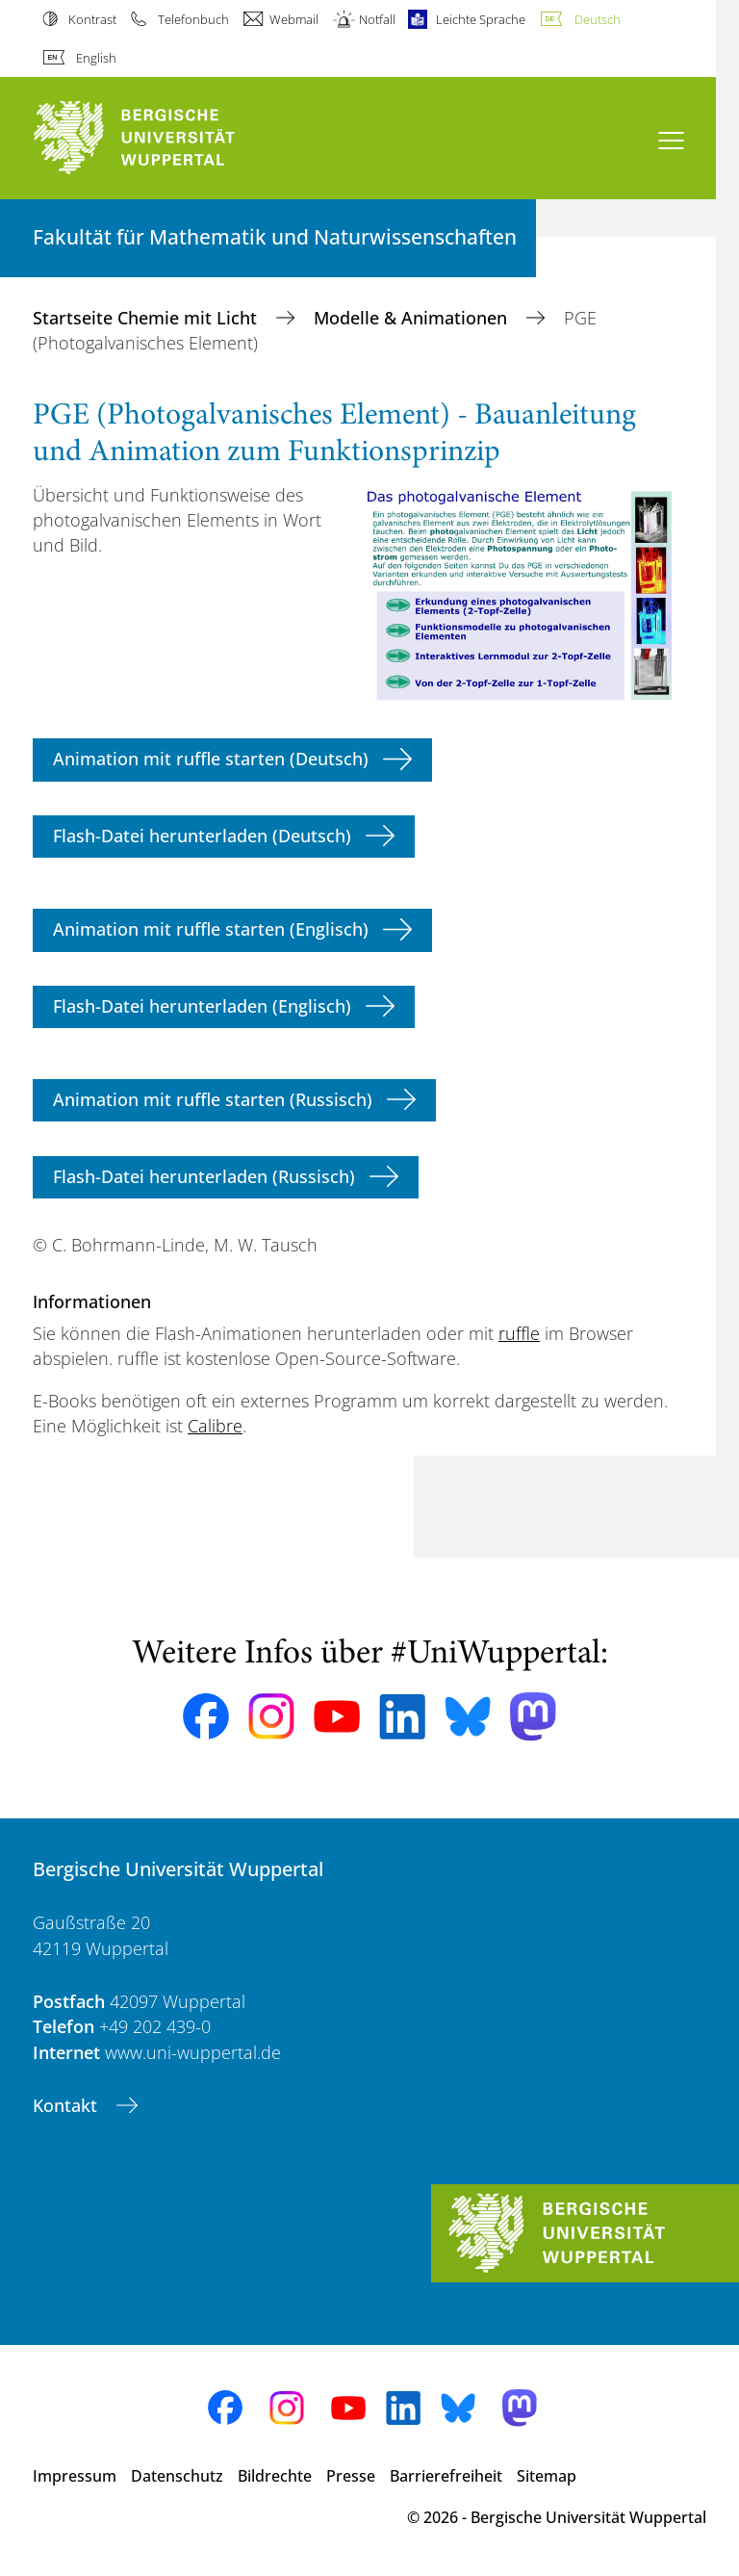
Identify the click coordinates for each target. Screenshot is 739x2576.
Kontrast (92, 19)
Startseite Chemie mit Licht (147, 317)
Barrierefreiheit (446, 2475)
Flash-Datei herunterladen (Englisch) (202, 1006)
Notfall (377, 19)
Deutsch (597, 19)
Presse (350, 2475)
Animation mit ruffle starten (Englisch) (211, 928)
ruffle (519, 1333)
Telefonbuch (193, 19)
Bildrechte (275, 2475)
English (96, 57)
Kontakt (67, 2105)
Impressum (74, 2475)
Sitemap (546, 2475)
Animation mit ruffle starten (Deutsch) (211, 758)
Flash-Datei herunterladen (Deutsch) (202, 835)
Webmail (294, 19)
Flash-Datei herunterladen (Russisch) (204, 1176)
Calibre (215, 1425)
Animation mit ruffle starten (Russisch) (212, 1099)
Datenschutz (177, 2475)
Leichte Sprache (480, 19)
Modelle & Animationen (413, 317)
